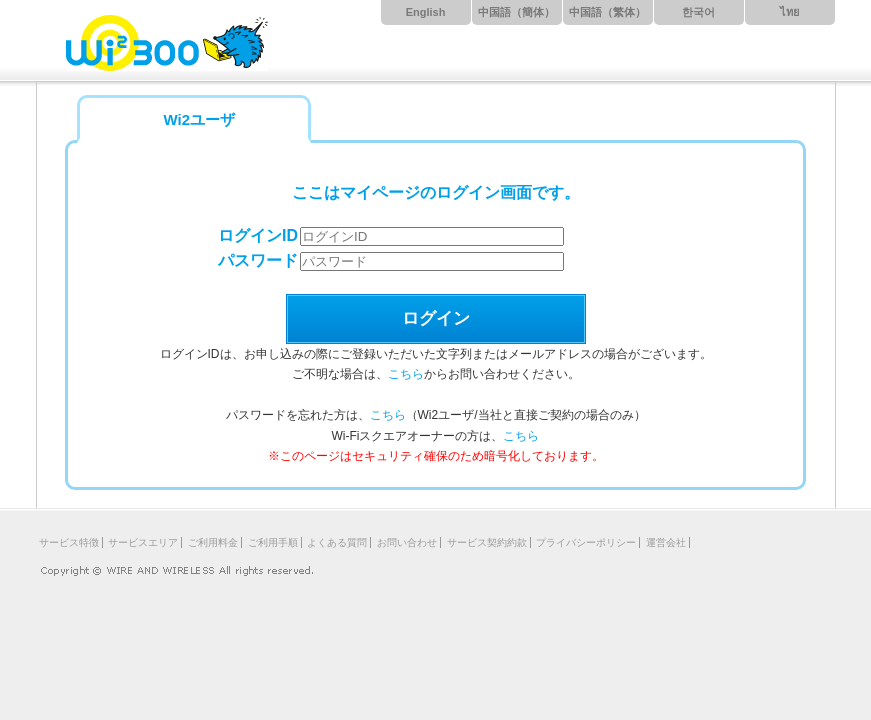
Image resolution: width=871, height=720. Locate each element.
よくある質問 (337, 542)
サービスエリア (143, 542)
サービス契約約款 (487, 542)
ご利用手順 (273, 542)
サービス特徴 (69, 542)
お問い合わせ (407, 542)
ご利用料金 (213, 542)
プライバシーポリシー (586, 542)
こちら (406, 374)
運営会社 (666, 542)
